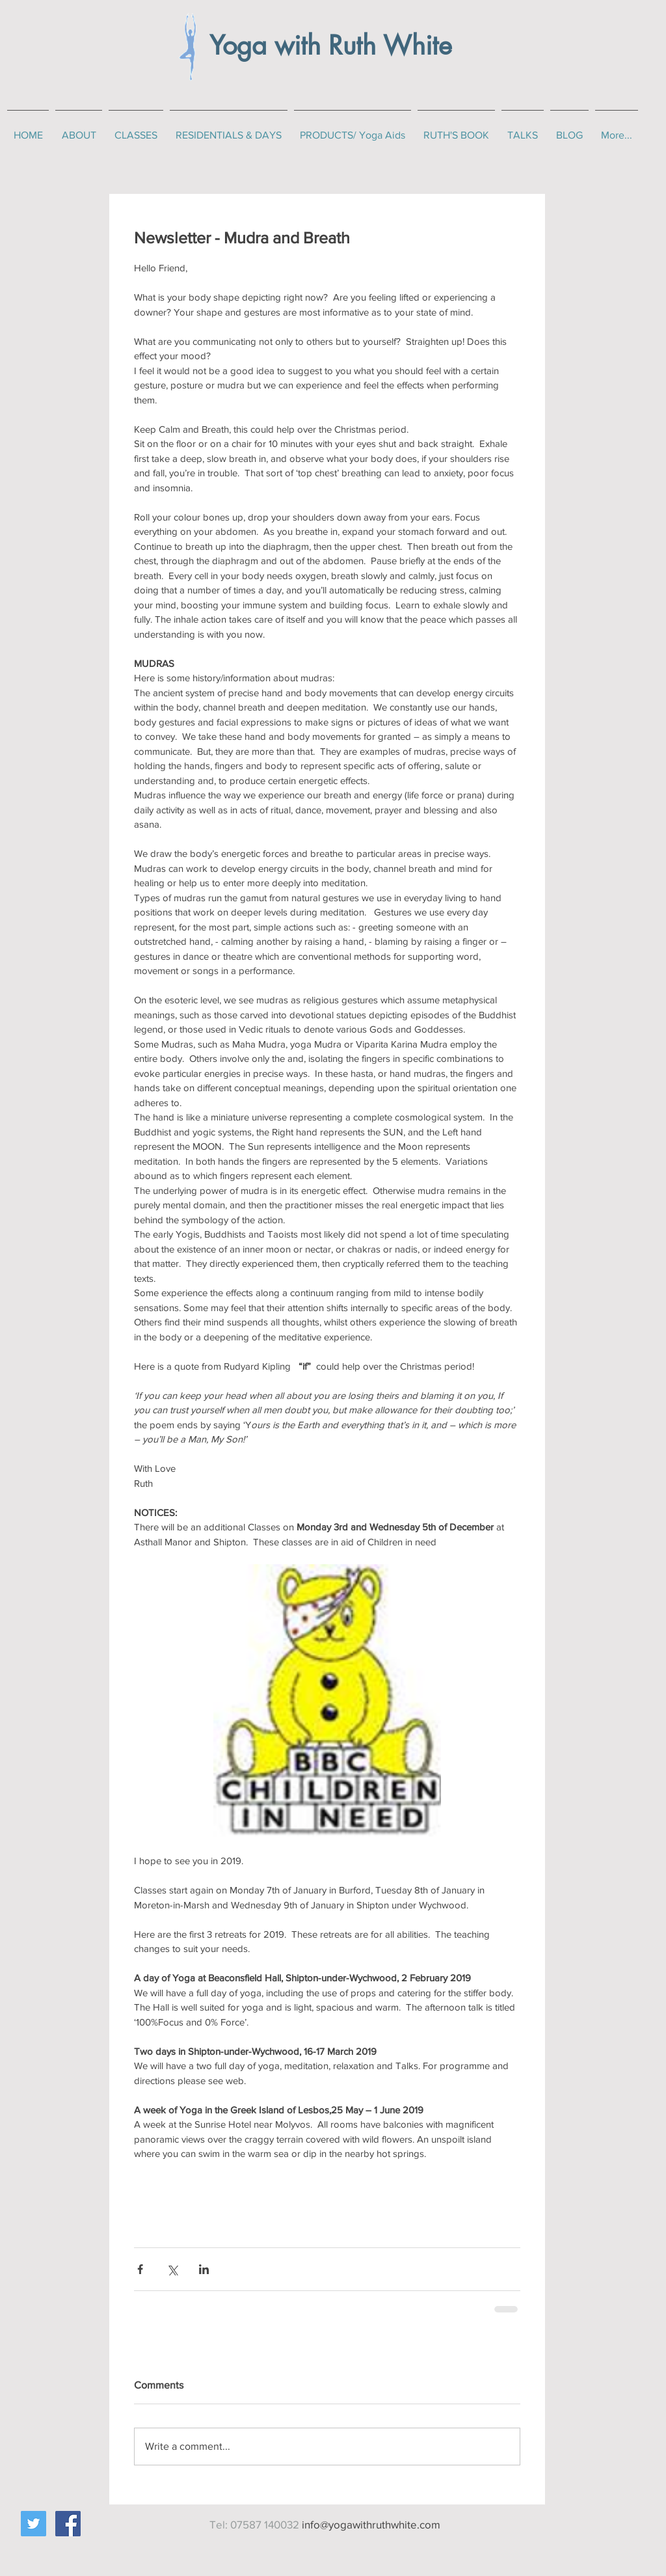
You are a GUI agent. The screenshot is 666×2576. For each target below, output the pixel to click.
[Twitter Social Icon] (33, 2523)
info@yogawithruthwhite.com (371, 2524)
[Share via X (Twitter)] (172, 2269)
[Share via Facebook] (140, 2269)
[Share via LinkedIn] (204, 2269)
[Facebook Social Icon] (68, 2523)
